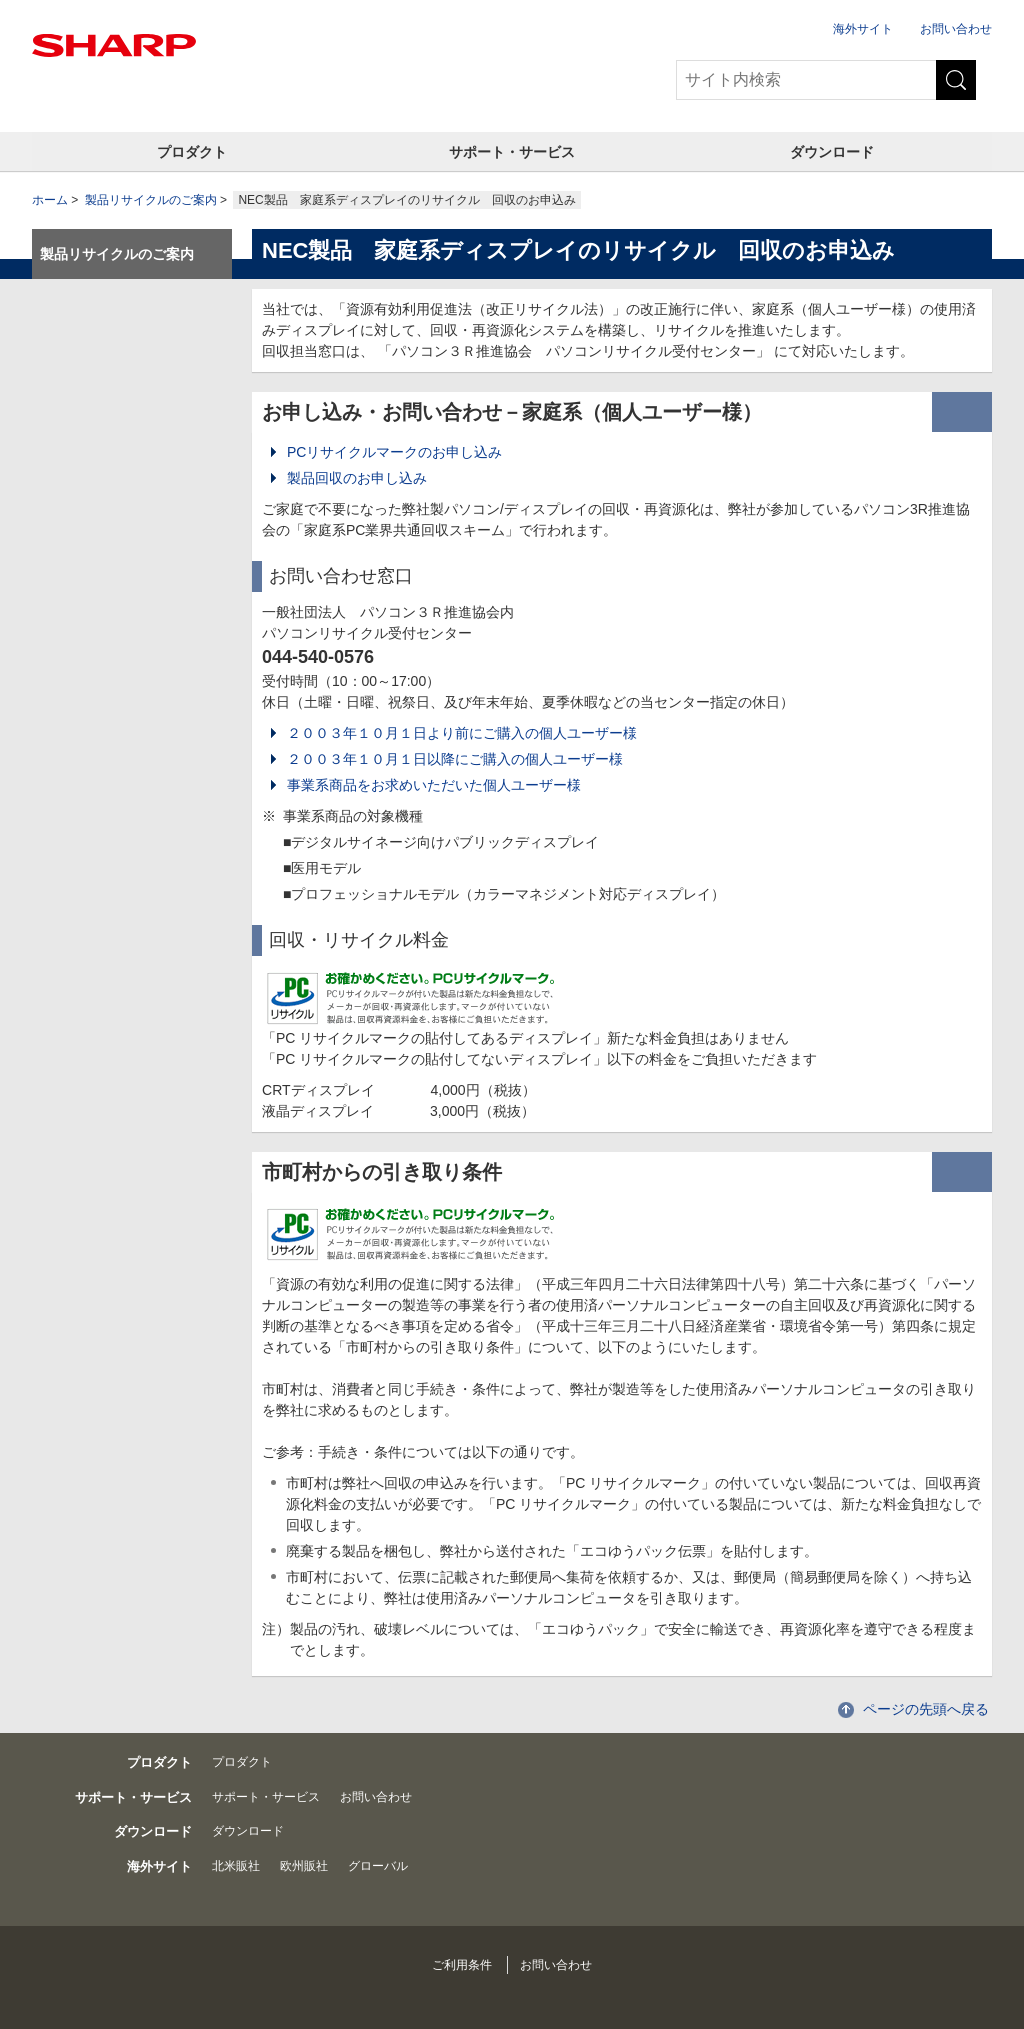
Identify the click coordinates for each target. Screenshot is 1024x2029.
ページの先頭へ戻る (926, 1709)
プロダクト (192, 152)
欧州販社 (304, 1866)
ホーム (50, 200)
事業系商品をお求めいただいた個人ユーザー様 (434, 785)
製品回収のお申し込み (357, 478)
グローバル (378, 1866)
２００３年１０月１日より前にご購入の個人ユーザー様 (462, 733)
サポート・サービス (512, 152)
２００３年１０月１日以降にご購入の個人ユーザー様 (455, 759)
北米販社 (236, 1866)
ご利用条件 (462, 1965)
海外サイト (863, 29)
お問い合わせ (956, 29)
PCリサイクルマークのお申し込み (394, 452)
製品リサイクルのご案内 (151, 200)
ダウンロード (832, 152)
